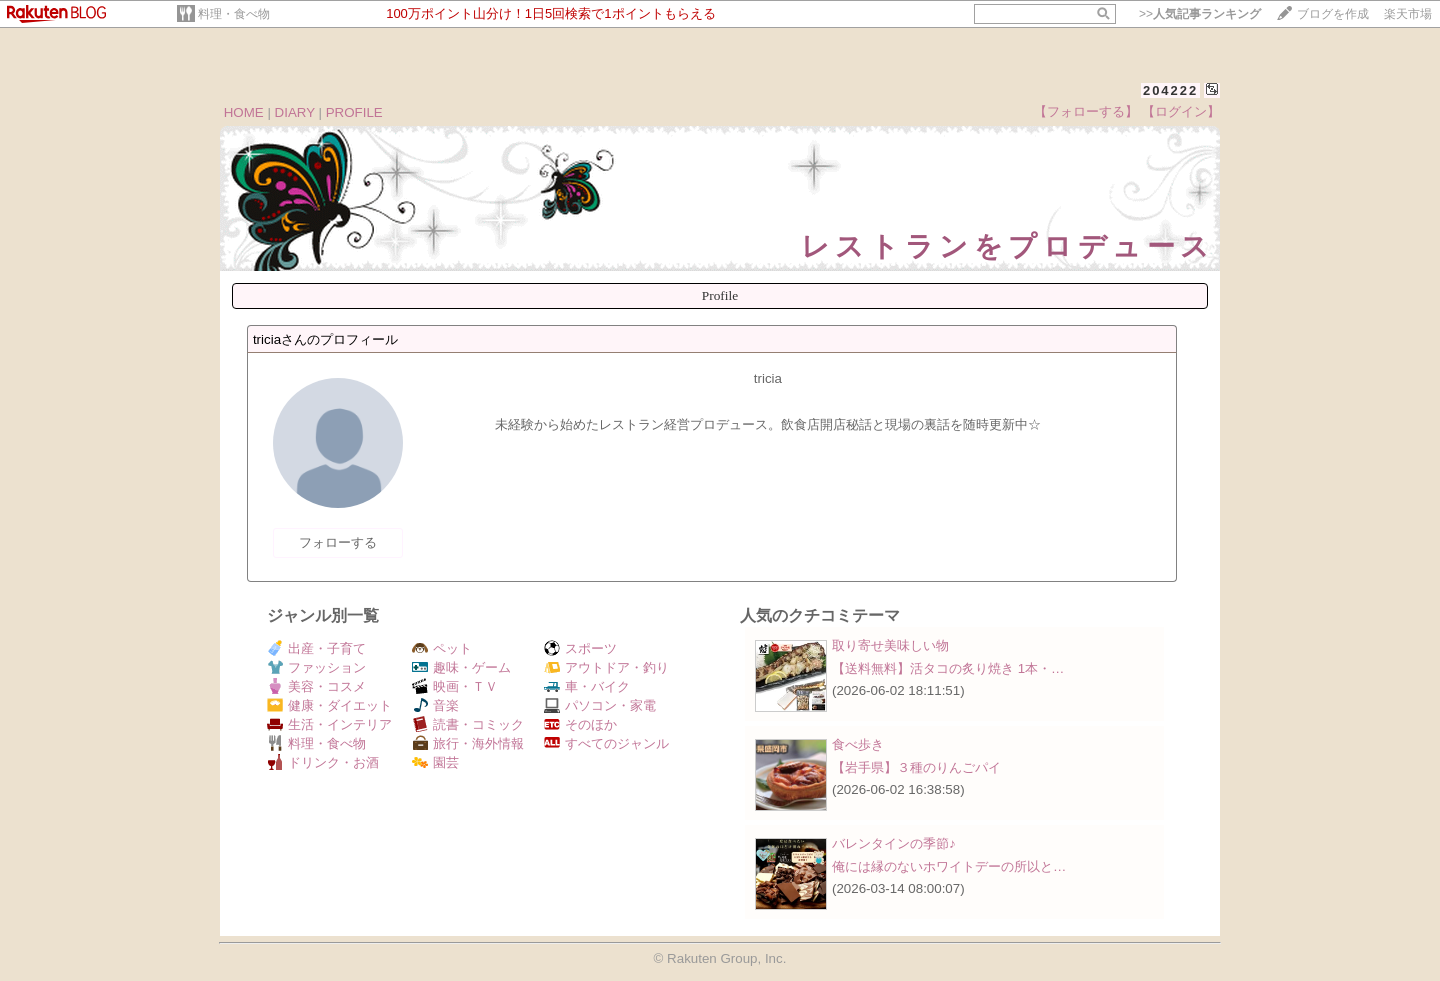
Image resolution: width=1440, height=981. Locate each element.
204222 (1170, 90)
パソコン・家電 (600, 705)
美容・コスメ (316, 686)
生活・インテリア (329, 724)
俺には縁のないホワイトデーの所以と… (949, 866)
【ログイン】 (1181, 111)
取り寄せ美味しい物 (890, 645)
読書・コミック (468, 724)
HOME (244, 112)
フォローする (338, 542)
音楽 (435, 705)
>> (1200, 14)
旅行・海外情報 (468, 743)
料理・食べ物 (234, 14)
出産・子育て (316, 648)
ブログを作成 (1333, 14)
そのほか (580, 724)
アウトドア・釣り (606, 667)
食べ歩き (858, 744)
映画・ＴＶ (455, 686)
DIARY (295, 112)
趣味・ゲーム (461, 667)
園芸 (435, 762)
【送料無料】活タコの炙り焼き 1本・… (948, 668)
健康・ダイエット (329, 705)
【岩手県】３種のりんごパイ (916, 767)
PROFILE (354, 112)
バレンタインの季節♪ (894, 843)
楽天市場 (1408, 14)
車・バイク (587, 686)
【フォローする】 (1086, 111)
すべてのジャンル (606, 743)
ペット (442, 648)
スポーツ (580, 648)
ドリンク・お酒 (323, 762)
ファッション (316, 667)
